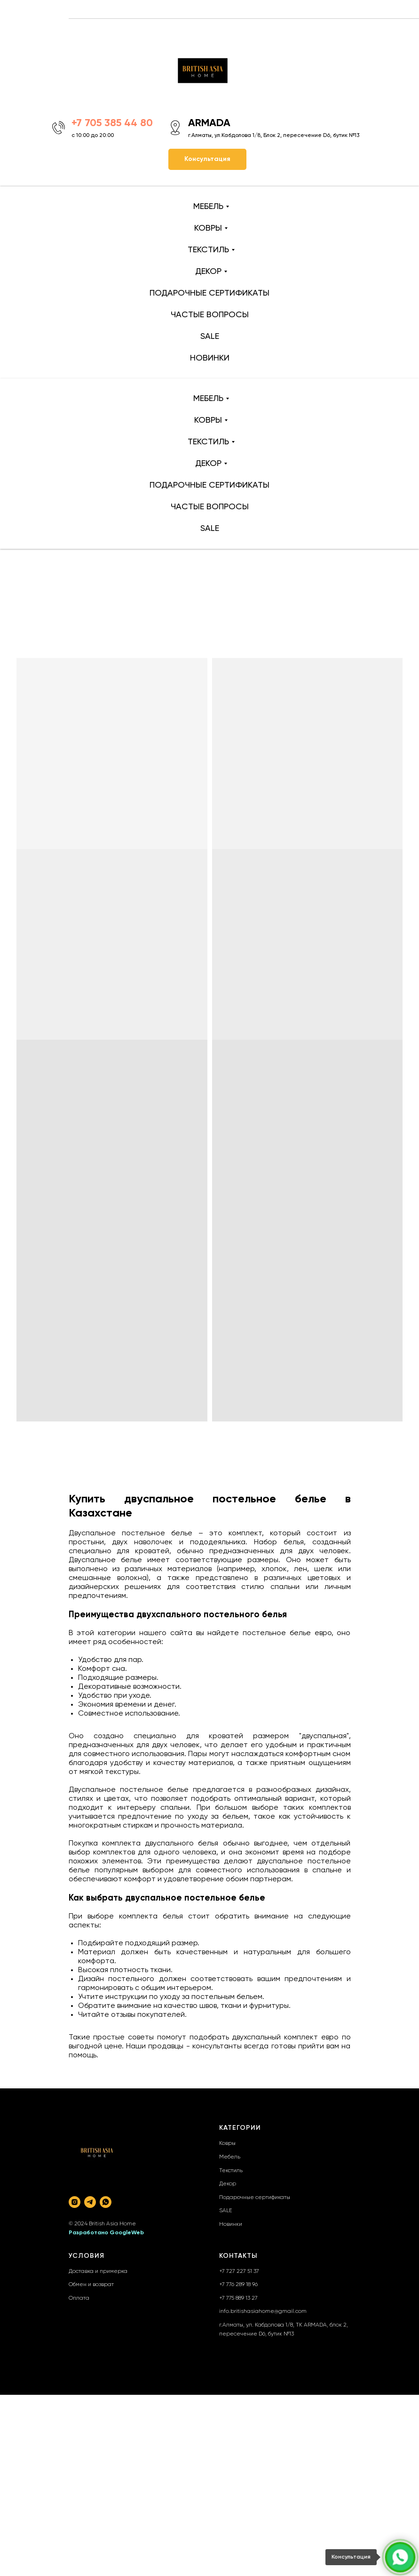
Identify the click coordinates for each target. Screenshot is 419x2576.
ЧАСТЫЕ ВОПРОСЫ (210, 315)
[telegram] (90, 2202)
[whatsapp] (105, 2202)
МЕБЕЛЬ (208, 206)
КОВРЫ (208, 228)
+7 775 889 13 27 (238, 2298)
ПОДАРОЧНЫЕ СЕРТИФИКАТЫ (209, 293)
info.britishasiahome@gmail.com (263, 2311)
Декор (227, 2184)
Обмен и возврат (91, 2284)
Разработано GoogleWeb (106, 2233)
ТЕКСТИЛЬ (208, 250)
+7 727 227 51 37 (239, 2271)
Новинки (230, 2224)
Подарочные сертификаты (254, 2197)
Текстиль (231, 2171)
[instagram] (74, 2202)
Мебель (229, 2157)
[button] (207, 159)
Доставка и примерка (98, 2271)
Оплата (79, 2298)
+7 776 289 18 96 (238, 2284)
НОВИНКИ (209, 358)
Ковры (227, 2143)
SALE (209, 336)
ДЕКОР (208, 271)
